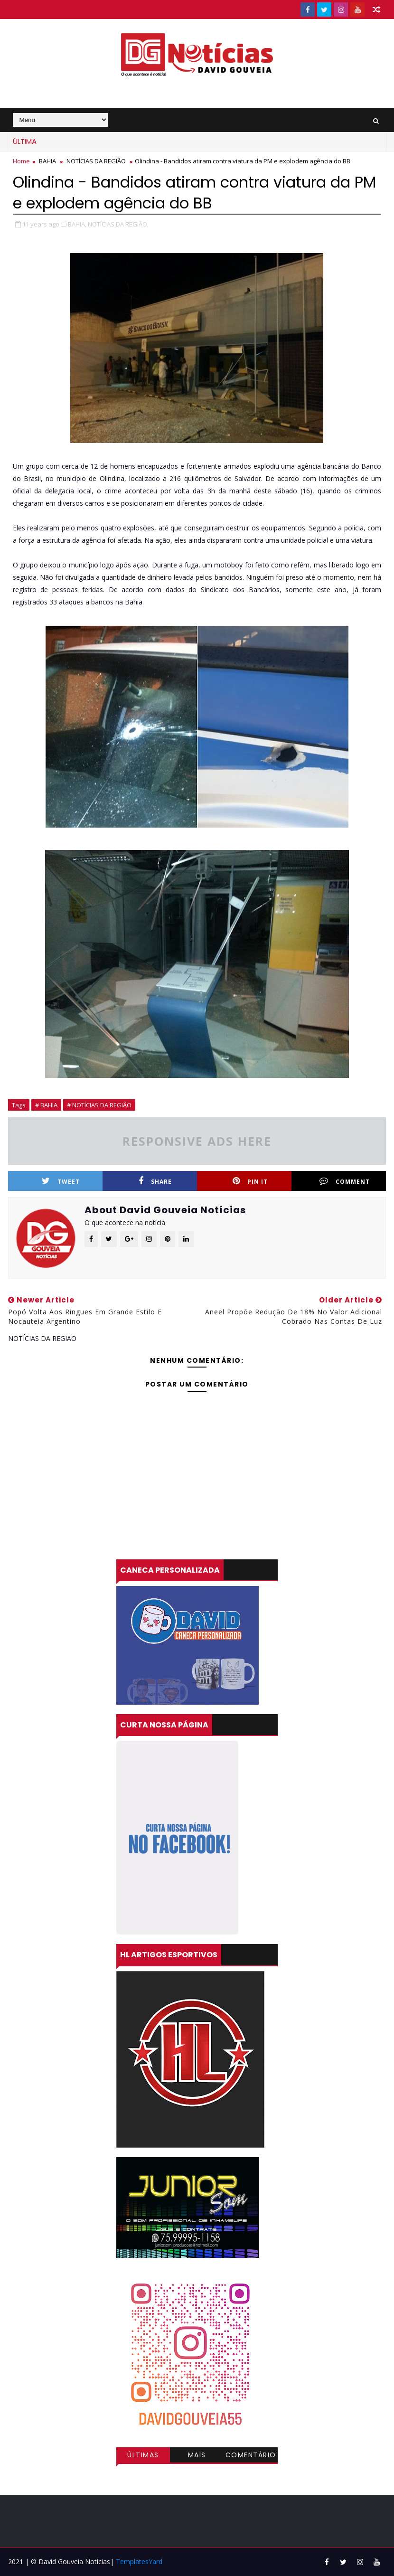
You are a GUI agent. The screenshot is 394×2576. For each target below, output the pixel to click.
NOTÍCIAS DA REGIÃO (96, 161)
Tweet (61, 1181)
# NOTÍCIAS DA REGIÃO (99, 1105)
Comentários (250, 2456)
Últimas (143, 2455)
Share (155, 1181)
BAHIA (47, 161)
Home (21, 161)
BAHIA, (77, 224)
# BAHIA (46, 1105)
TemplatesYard (139, 2561)
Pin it (250, 1181)
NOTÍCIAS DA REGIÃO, (118, 224)
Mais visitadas (197, 2456)
